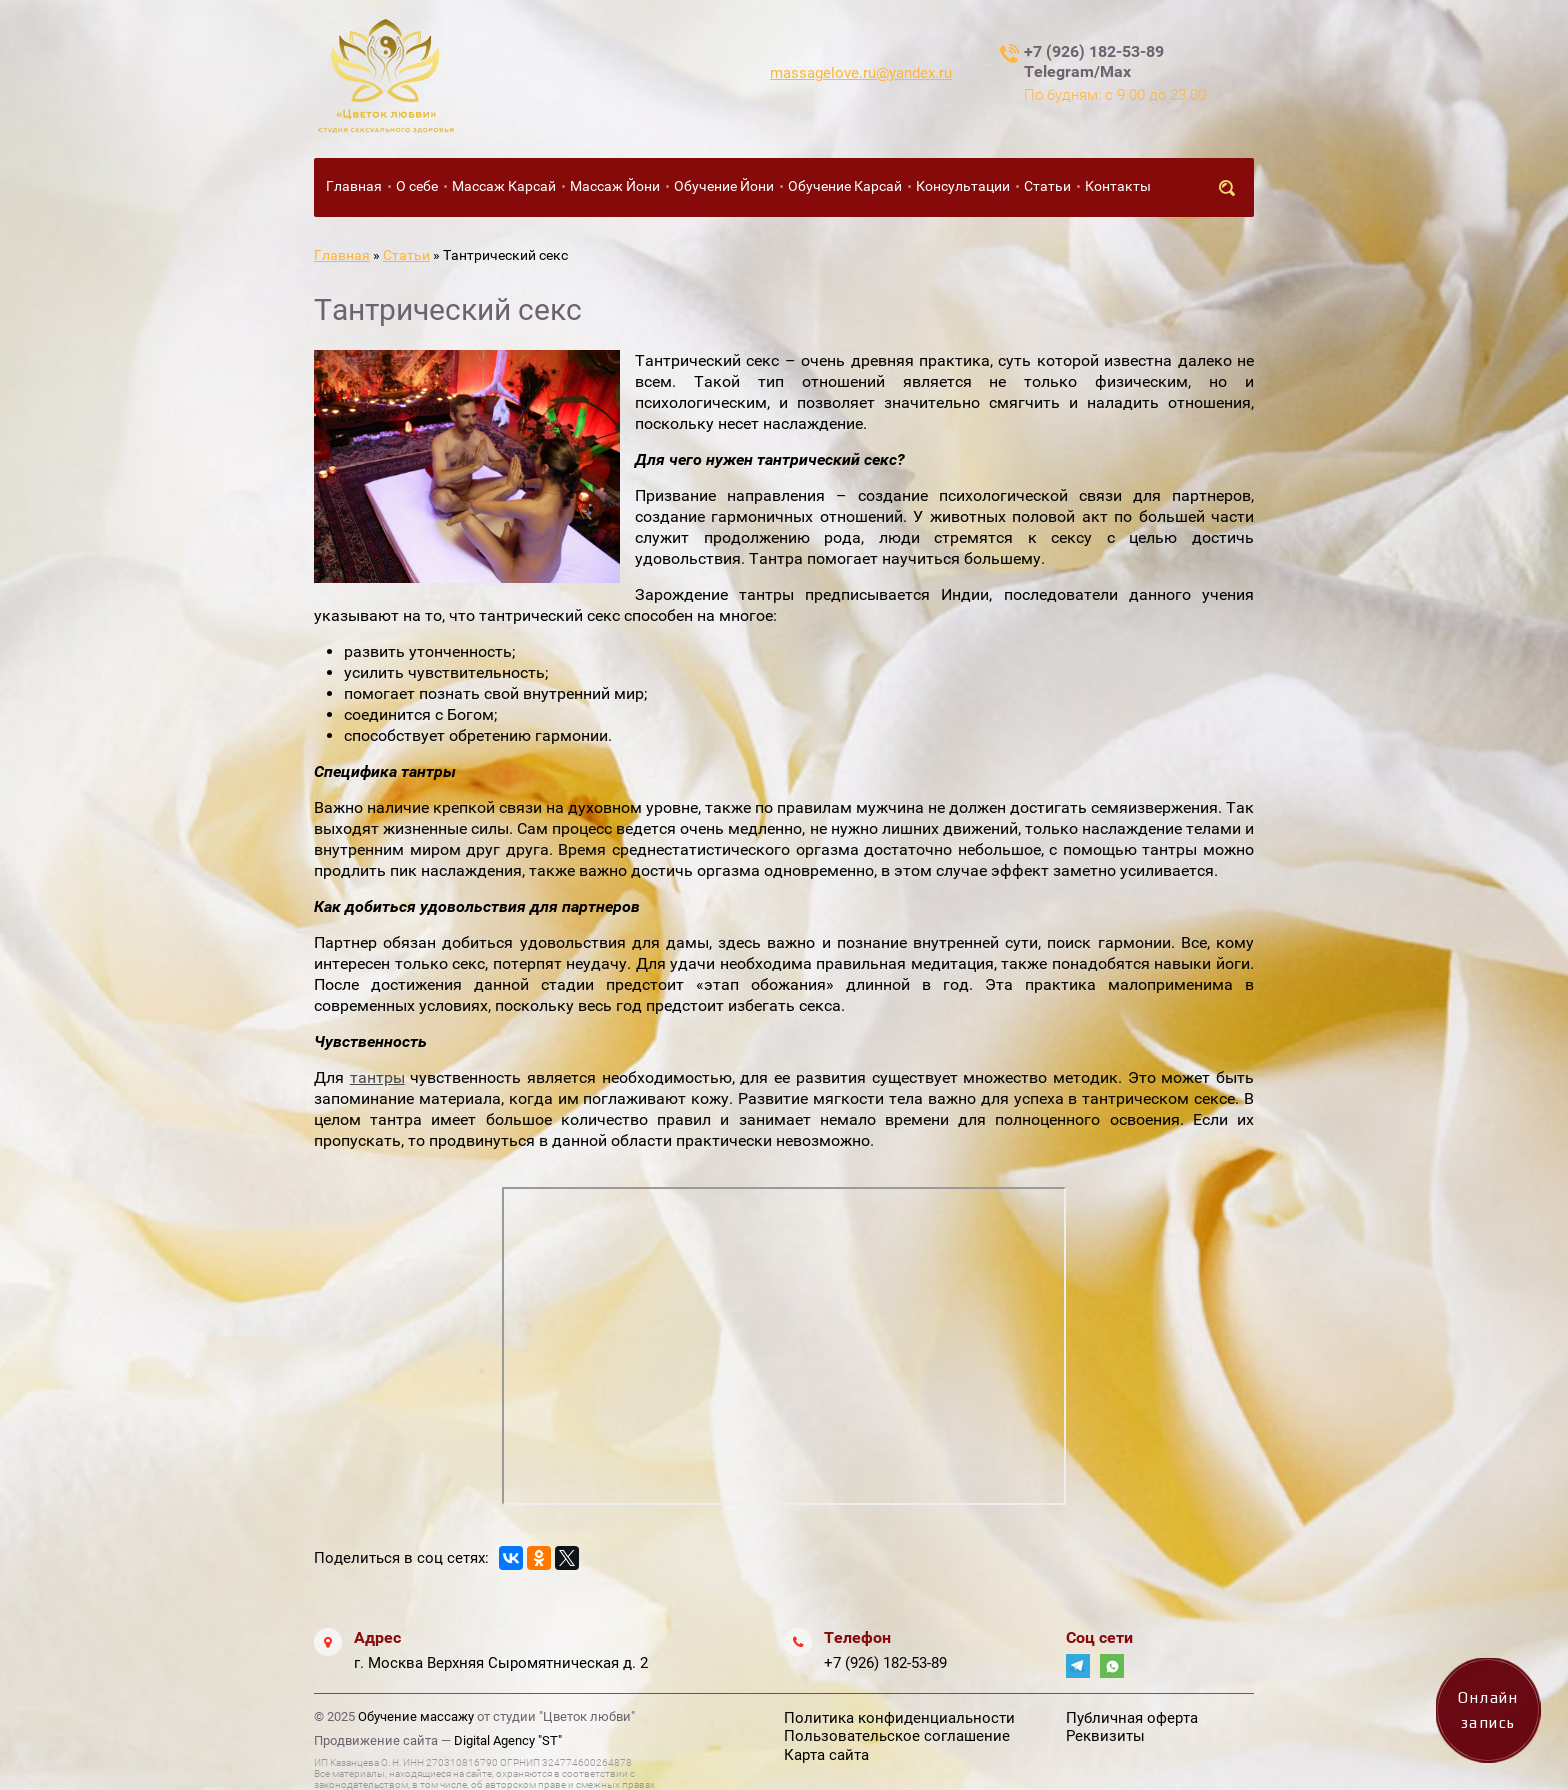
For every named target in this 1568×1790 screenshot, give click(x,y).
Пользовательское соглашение (897, 1736)
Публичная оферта (1132, 1718)
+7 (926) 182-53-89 (885, 1663)
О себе (417, 186)
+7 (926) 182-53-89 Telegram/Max (1094, 61)
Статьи (1047, 186)
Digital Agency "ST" (508, 1740)
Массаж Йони (615, 186)
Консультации (963, 186)
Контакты (1118, 186)
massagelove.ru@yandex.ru (861, 73)
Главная (354, 186)
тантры (377, 1077)
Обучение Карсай (845, 186)
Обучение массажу (416, 1716)
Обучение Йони (724, 186)
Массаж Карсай (504, 186)
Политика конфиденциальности (899, 1718)
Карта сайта (826, 1755)
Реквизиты (1105, 1736)
